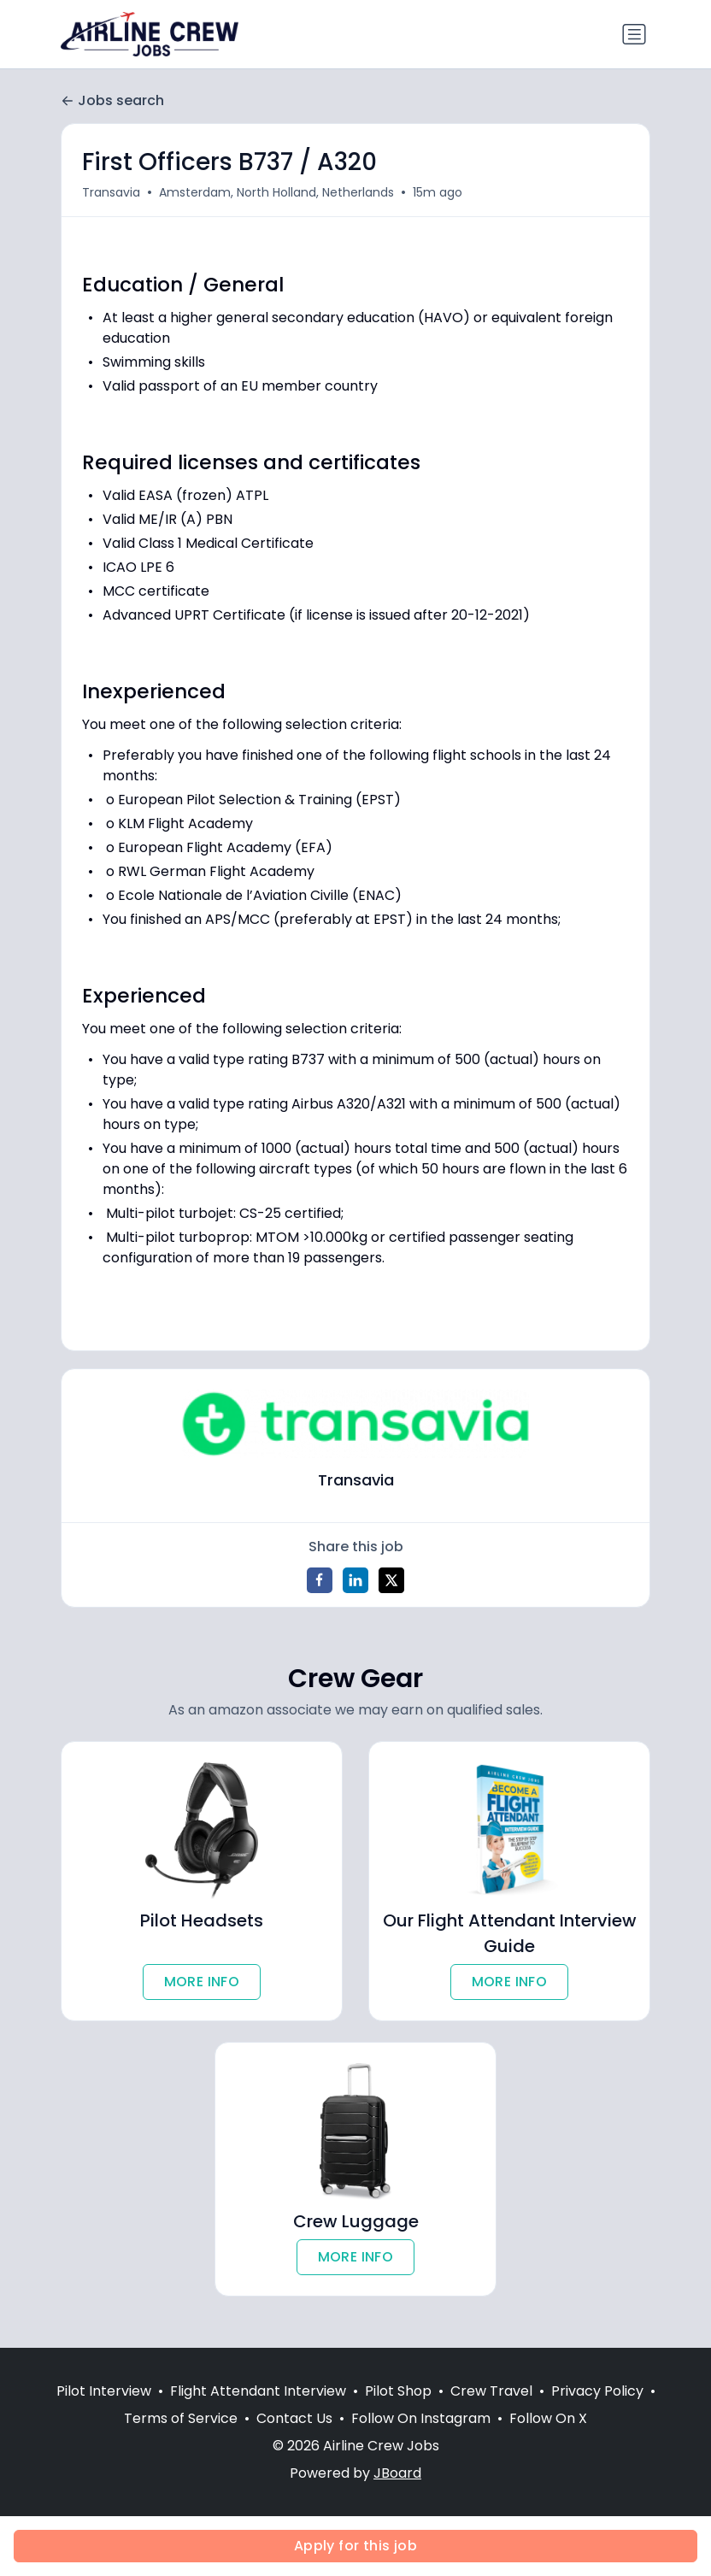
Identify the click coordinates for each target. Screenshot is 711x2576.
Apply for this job (355, 2545)
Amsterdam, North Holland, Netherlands (276, 192)
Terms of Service (181, 2419)
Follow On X (548, 2419)
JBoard (397, 2474)
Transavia (111, 192)
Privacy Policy (597, 2392)
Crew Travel (491, 2392)
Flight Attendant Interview (258, 2392)
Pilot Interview (103, 2392)
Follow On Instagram (421, 2419)
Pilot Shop (398, 2392)
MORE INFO (202, 1981)
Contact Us (294, 2419)
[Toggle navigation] (634, 34)
